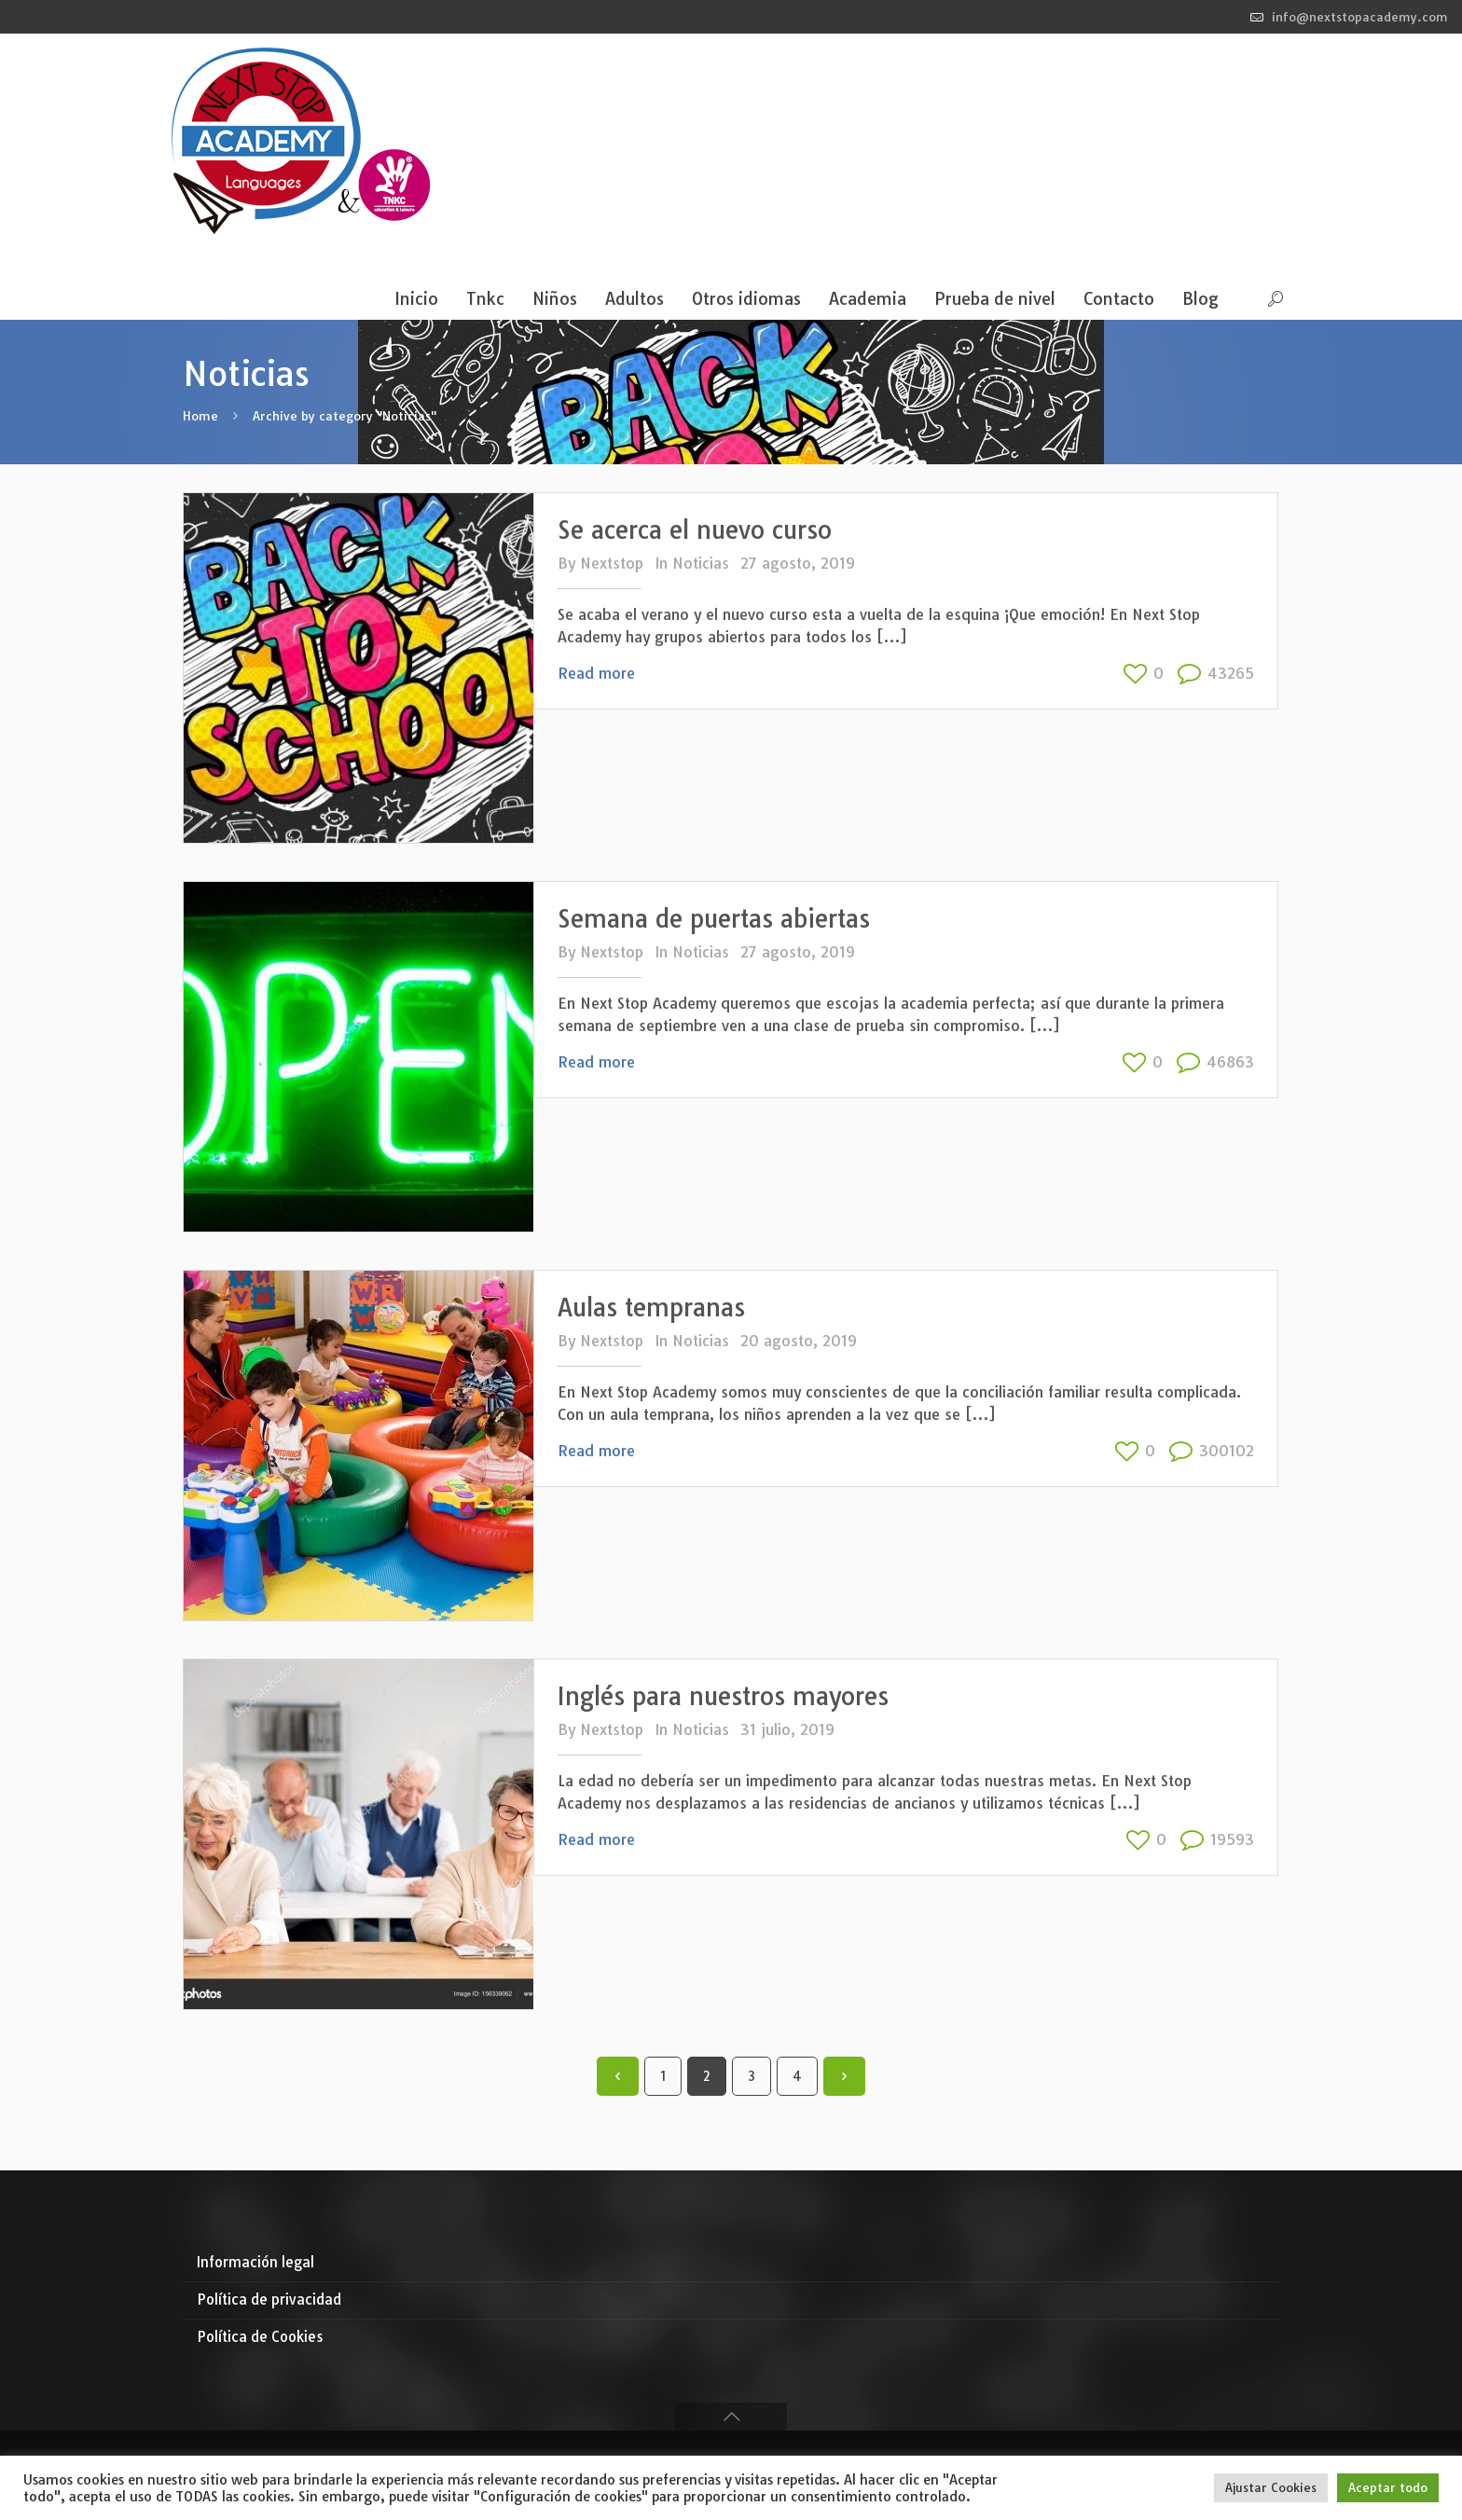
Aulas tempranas (651, 1307)
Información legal (255, 2262)
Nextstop (611, 563)
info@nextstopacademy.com (1360, 16)
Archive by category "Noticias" (344, 415)
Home (200, 415)
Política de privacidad (269, 2299)
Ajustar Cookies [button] (1271, 2487)
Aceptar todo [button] (1388, 2487)
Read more (596, 673)
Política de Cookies (260, 2337)
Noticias (700, 563)
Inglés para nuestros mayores (723, 1696)
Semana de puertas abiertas (714, 918)
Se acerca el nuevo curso (695, 530)
